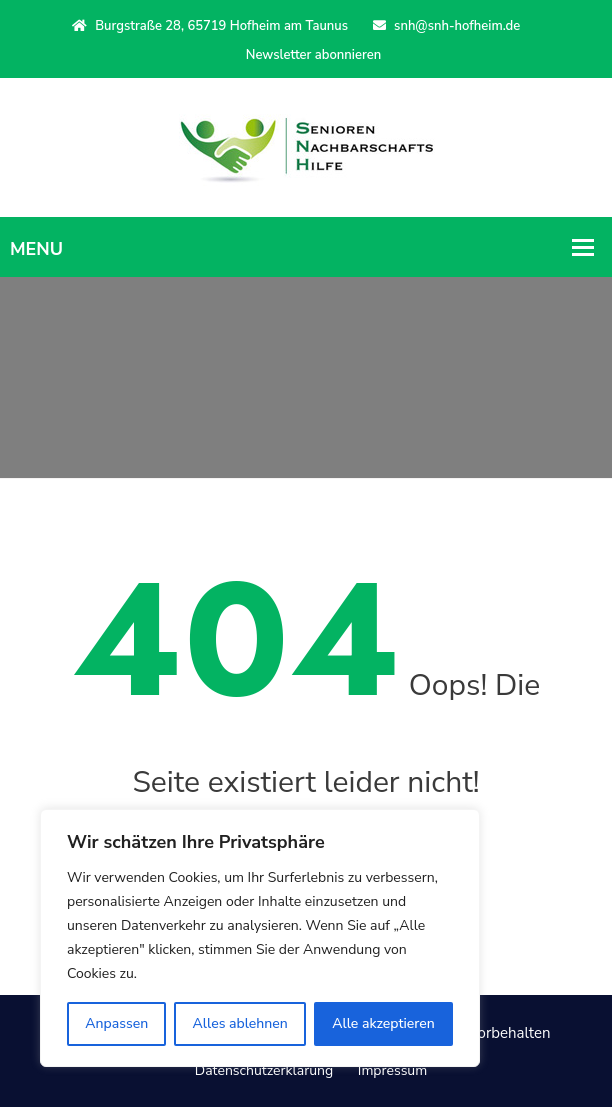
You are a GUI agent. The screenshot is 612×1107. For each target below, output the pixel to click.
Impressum (392, 1070)
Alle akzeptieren (383, 1023)
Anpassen (116, 1023)
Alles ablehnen (240, 1023)
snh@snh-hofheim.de (447, 26)
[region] (260, 938)
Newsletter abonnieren (313, 55)
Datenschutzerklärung (264, 1070)
